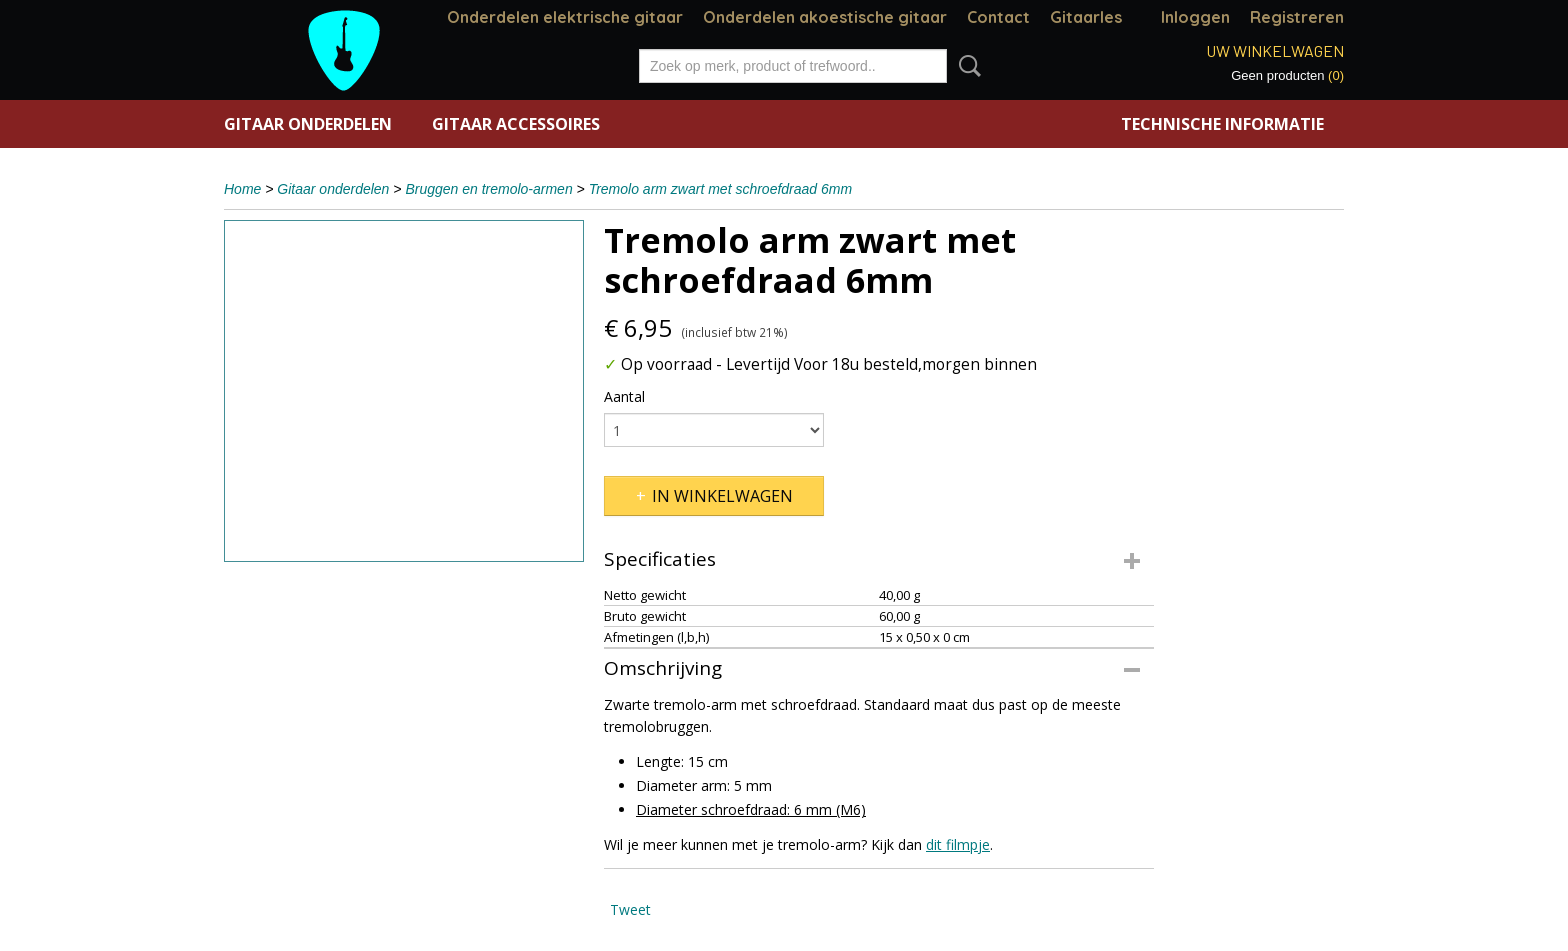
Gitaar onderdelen (308, 124)
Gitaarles (1086, 17)
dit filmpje (958, 844)
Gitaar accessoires (516, 124)
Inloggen (1195, 17)
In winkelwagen (722, 496)
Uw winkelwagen (1275, 50)
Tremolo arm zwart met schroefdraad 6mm (720, 189)
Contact (998, 17)
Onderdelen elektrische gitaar (565, 17)
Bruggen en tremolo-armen (488, 189)
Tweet (630, 909)
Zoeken (966, 66)
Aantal (624, 396)
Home (242, 189)
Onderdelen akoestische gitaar (825, 17)
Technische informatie (1222, 124)
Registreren (1297, 17)
